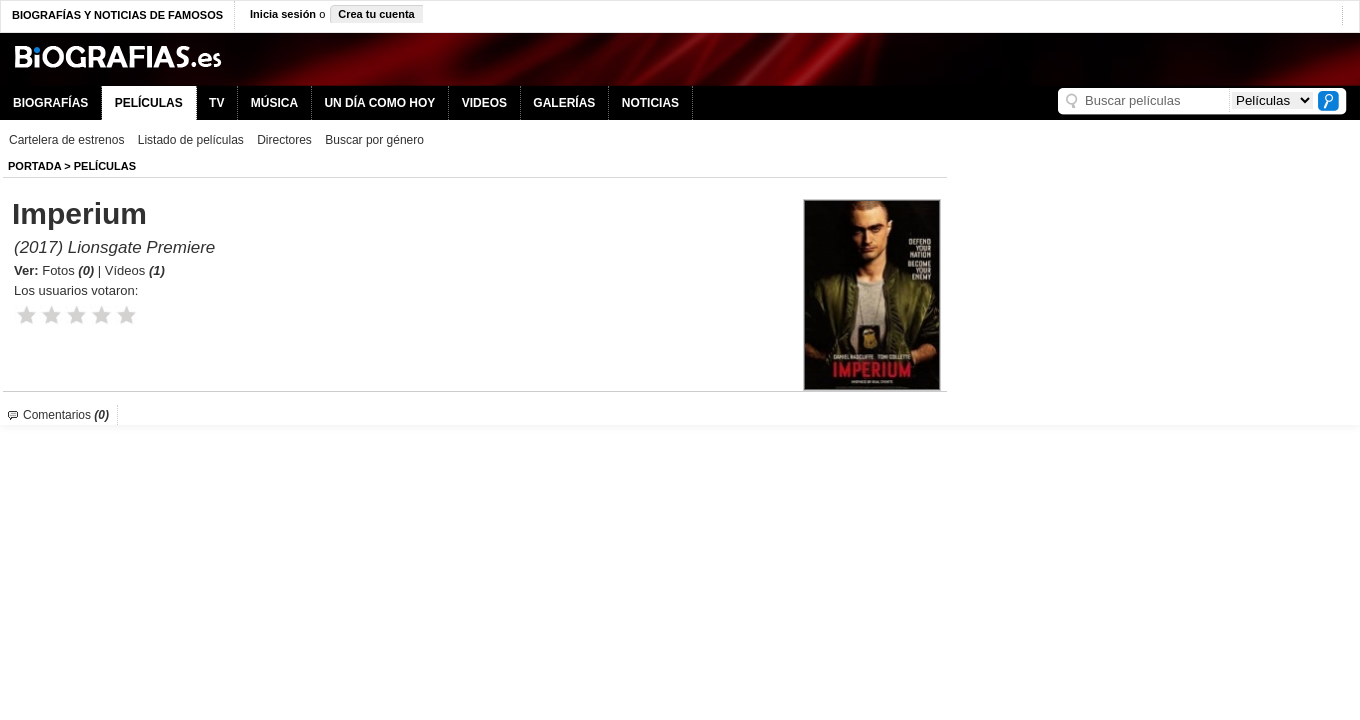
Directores (284, 140)
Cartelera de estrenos (66, 140)
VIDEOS (484, 103)
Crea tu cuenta (376, 14)
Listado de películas (191, 140)
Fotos (68, 270)
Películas (105, 166)
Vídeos (135, 270)
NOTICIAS (650, 103)
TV (216, 103)
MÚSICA (274, 103)
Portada (34, 166)
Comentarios (66, 415)
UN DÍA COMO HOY (379, 103)
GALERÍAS (564, 103)
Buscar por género (374, 140)
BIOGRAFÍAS (50, 103)
